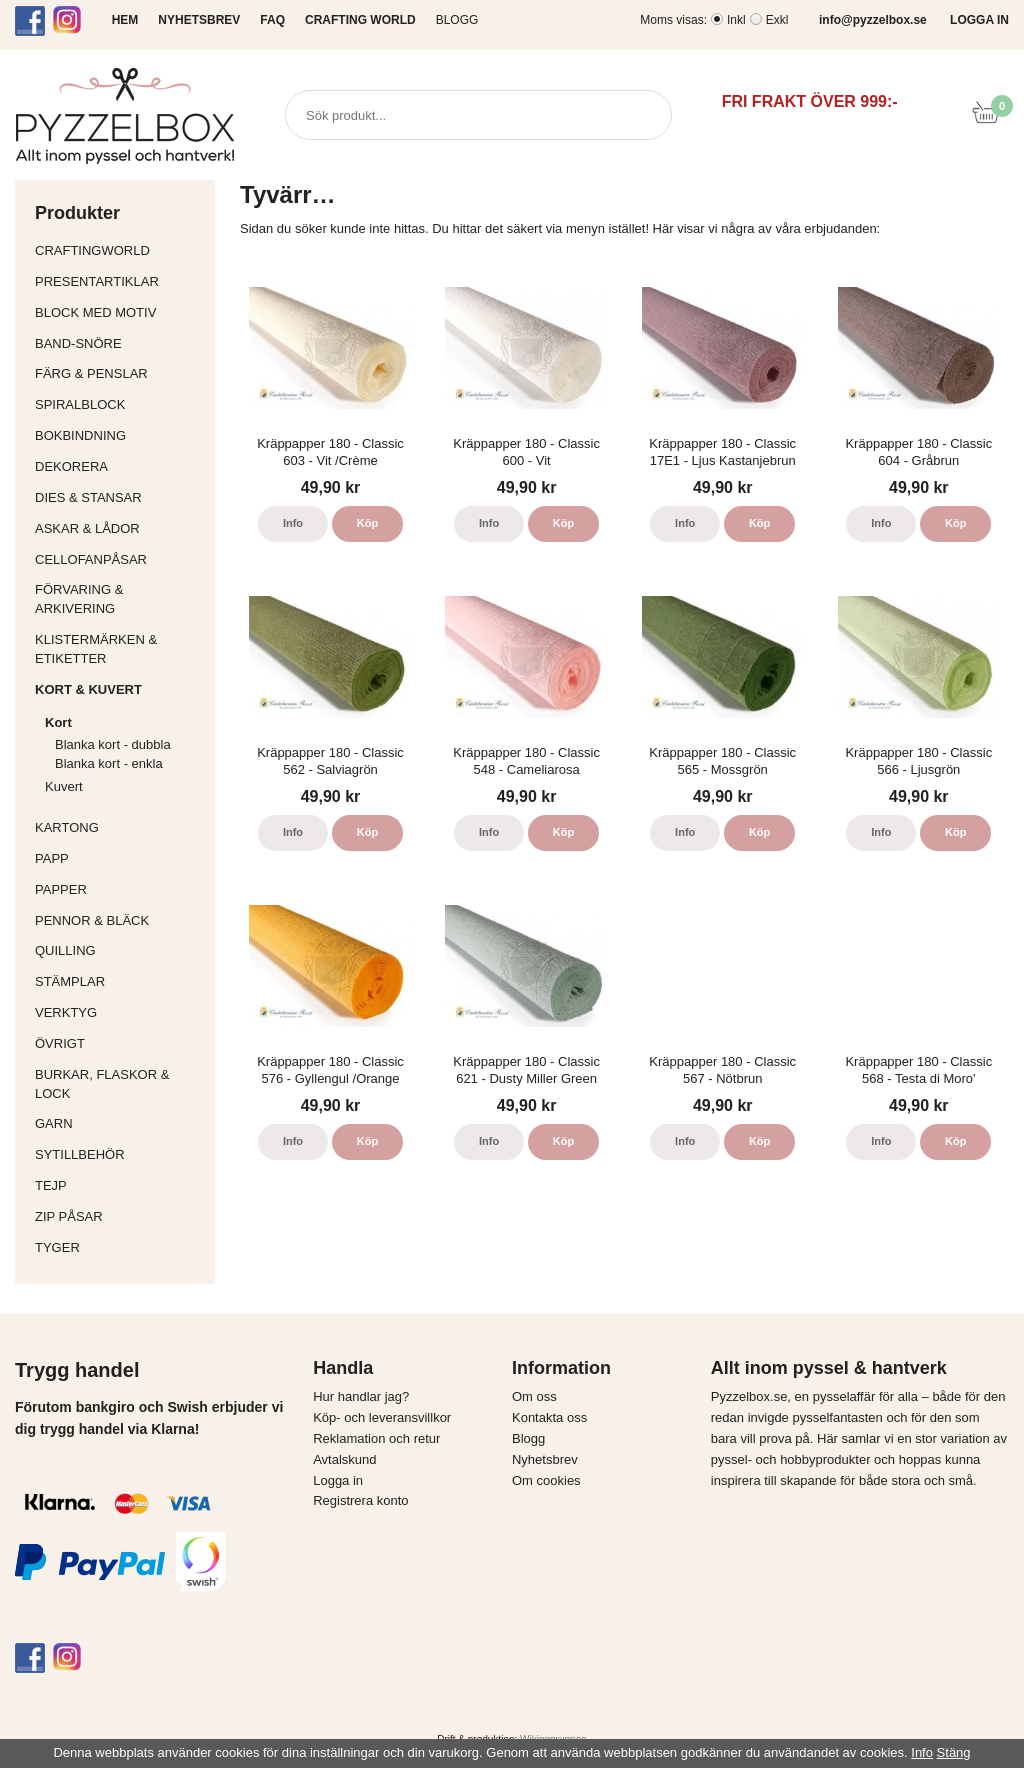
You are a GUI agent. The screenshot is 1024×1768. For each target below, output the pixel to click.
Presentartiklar (120, 281)
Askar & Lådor (87, 528)
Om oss (534, 1396)
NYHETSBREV (199, 20)
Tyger (120, 1247)
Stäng (954, 1752)
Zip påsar (69, 1216)
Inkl (736, 20)
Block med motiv (95, 312)
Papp (120, 858)
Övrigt (60, 1043)
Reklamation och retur (376, 1438)
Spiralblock (80, 404)
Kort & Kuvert (120, 689)
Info (293, 523)
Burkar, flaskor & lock (120, 1084)
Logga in (338, 1480)
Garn (120, 1123)
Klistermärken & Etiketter (120, 649)
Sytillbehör (120, 1154)
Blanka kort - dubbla (113, 744)
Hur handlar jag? (361, 1396)
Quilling (120, 950)
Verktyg (120, 1012)
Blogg (457, 20)
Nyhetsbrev (545, 1459)
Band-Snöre (120, 343)
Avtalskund (344, 1459)
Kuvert (125, 786)
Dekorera (120, 466)
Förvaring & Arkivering (120, 599)
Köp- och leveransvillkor (382, 1417)
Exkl (777, 20)
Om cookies (546, 1480)
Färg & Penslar (120, 373)
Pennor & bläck (120, 920)
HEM (125, 20)
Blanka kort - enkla (109, 763)
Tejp (120, 1185)
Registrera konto (360, 1500)
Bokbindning (120, 435)
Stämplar (120, 981)
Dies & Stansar (120, 497)
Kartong (120, 827)
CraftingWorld (120, 250)
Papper (120, 889)
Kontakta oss (549, 1417)
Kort (125, 722)
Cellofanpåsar (91, 559)
